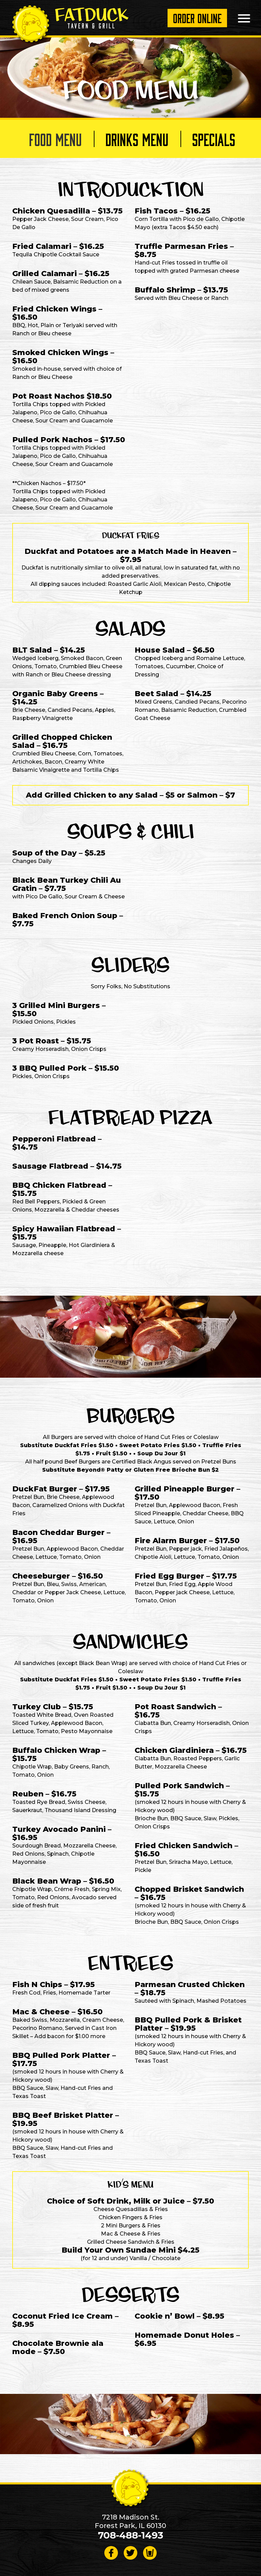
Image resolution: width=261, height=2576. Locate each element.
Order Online (197, 18)
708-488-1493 (130, 2535)
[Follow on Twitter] (130, 2553)
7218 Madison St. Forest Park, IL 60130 (130, 2521)
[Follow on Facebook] (111, 2553)
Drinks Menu (137, 139)
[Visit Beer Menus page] (150, 2553)
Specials (213, 139)
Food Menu (55, 139)
